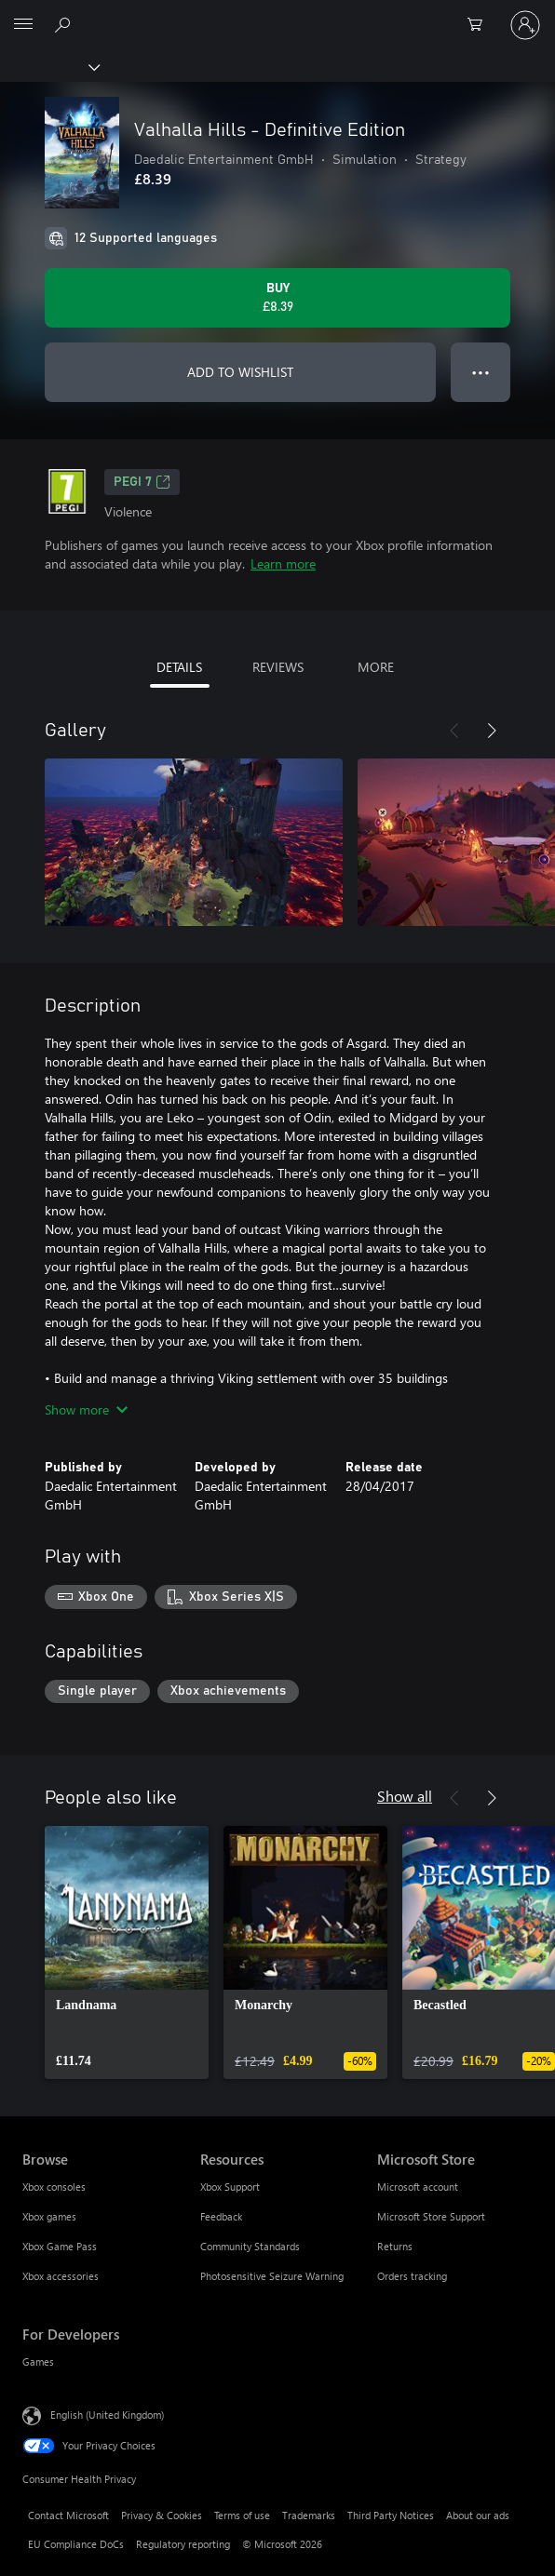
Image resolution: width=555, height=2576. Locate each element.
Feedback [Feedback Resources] (221, 2216)
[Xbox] (49, 66)
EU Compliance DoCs (76, 2544)
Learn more (283, 563)
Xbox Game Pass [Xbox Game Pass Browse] (59, 2246)
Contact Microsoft (68, 2515)
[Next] (491, 731)
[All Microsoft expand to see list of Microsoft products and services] (23, 25)
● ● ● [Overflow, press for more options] (481, 372)
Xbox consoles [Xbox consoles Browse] (54, 2186)
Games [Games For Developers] (38, 2361)
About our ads (477, 2515)
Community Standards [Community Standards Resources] (250, 2246)
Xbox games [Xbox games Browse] (49, 2216)
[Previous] (454, 731)
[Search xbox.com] (65, 24)
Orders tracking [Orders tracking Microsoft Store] (412, 2276)
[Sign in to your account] (525, 25)
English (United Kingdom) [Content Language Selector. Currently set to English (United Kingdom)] (107, 2414)
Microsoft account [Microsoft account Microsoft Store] (417, 2186)
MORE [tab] (376, 667)
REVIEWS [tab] (278, 667)
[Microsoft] (277, 14)
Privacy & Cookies (161, 2515)
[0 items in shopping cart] (480, 25)
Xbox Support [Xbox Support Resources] (230, 2186)
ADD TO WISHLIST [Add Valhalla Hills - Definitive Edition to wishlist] (240, 372)
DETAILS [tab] (179, 667)
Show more (86, 1409)
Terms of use (242, 2515)
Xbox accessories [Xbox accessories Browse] (60, 2276)
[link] (127, 1952)
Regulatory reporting (183, 2544)
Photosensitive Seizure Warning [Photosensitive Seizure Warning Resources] (272, 2276)
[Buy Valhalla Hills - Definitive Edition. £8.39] (277, 298)
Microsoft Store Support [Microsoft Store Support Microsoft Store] (431, 2216)
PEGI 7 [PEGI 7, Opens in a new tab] (142, 482)
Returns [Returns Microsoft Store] (395, 2246)
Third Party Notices (390, 2515)
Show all (404, 1795)
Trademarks (308, 2515)
